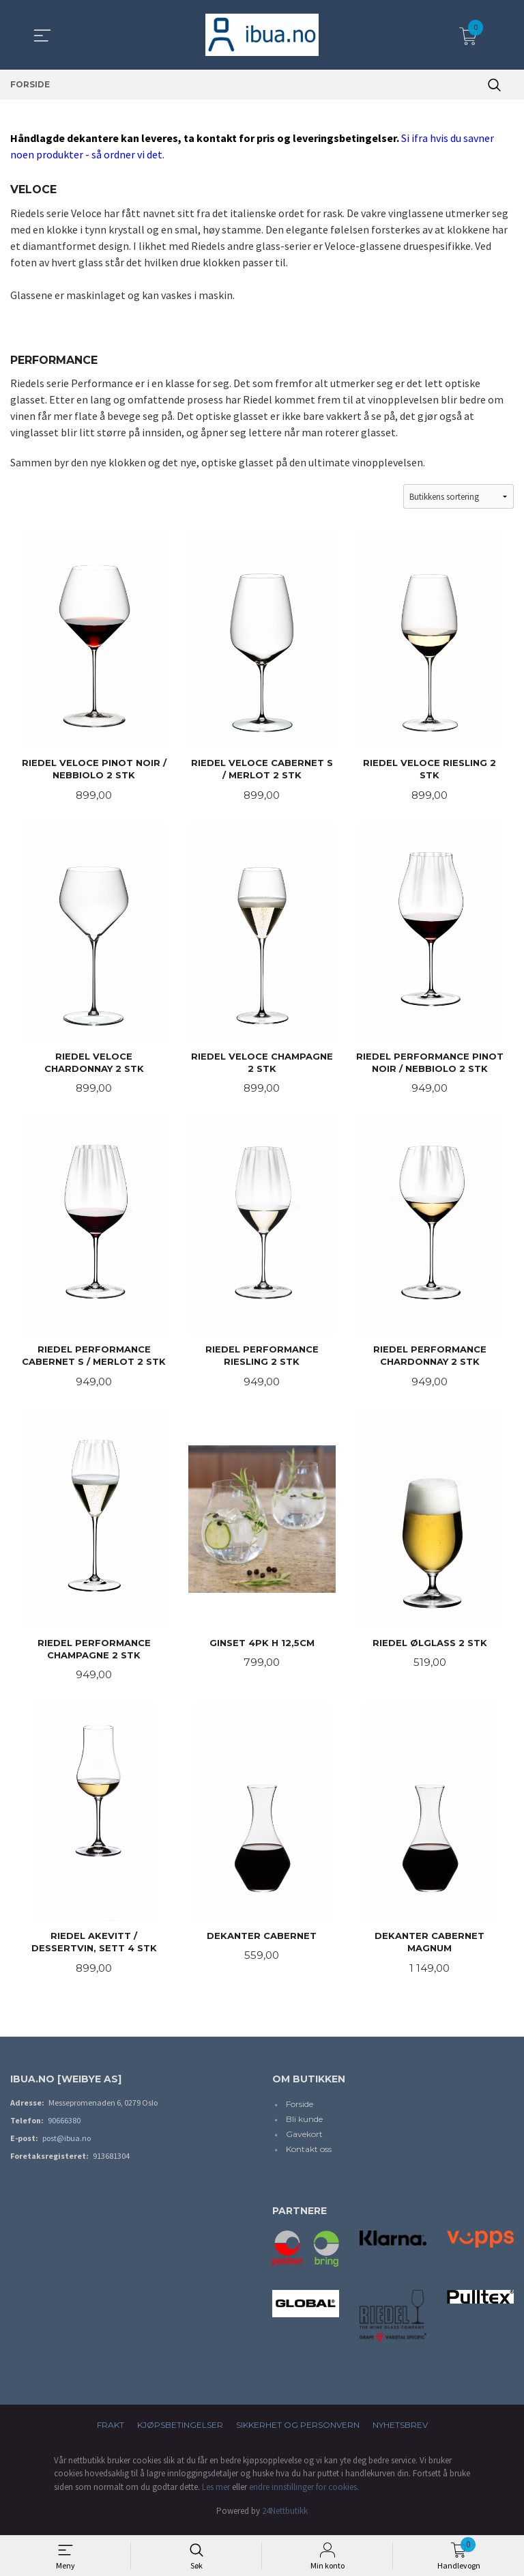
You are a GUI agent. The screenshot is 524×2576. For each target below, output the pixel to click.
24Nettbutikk (285, 2517)
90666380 (64, 2127)
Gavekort (304, 2141)
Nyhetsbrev (400, 2431)
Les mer (216, 2493)
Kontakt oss (309, 2156)
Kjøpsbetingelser (180, 2431)
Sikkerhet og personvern (298, 2431)
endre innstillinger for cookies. (304, 2493)
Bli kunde (304, 2126)
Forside (299, 2111)
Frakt (110, 2431)
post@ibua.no (66, 2145)
